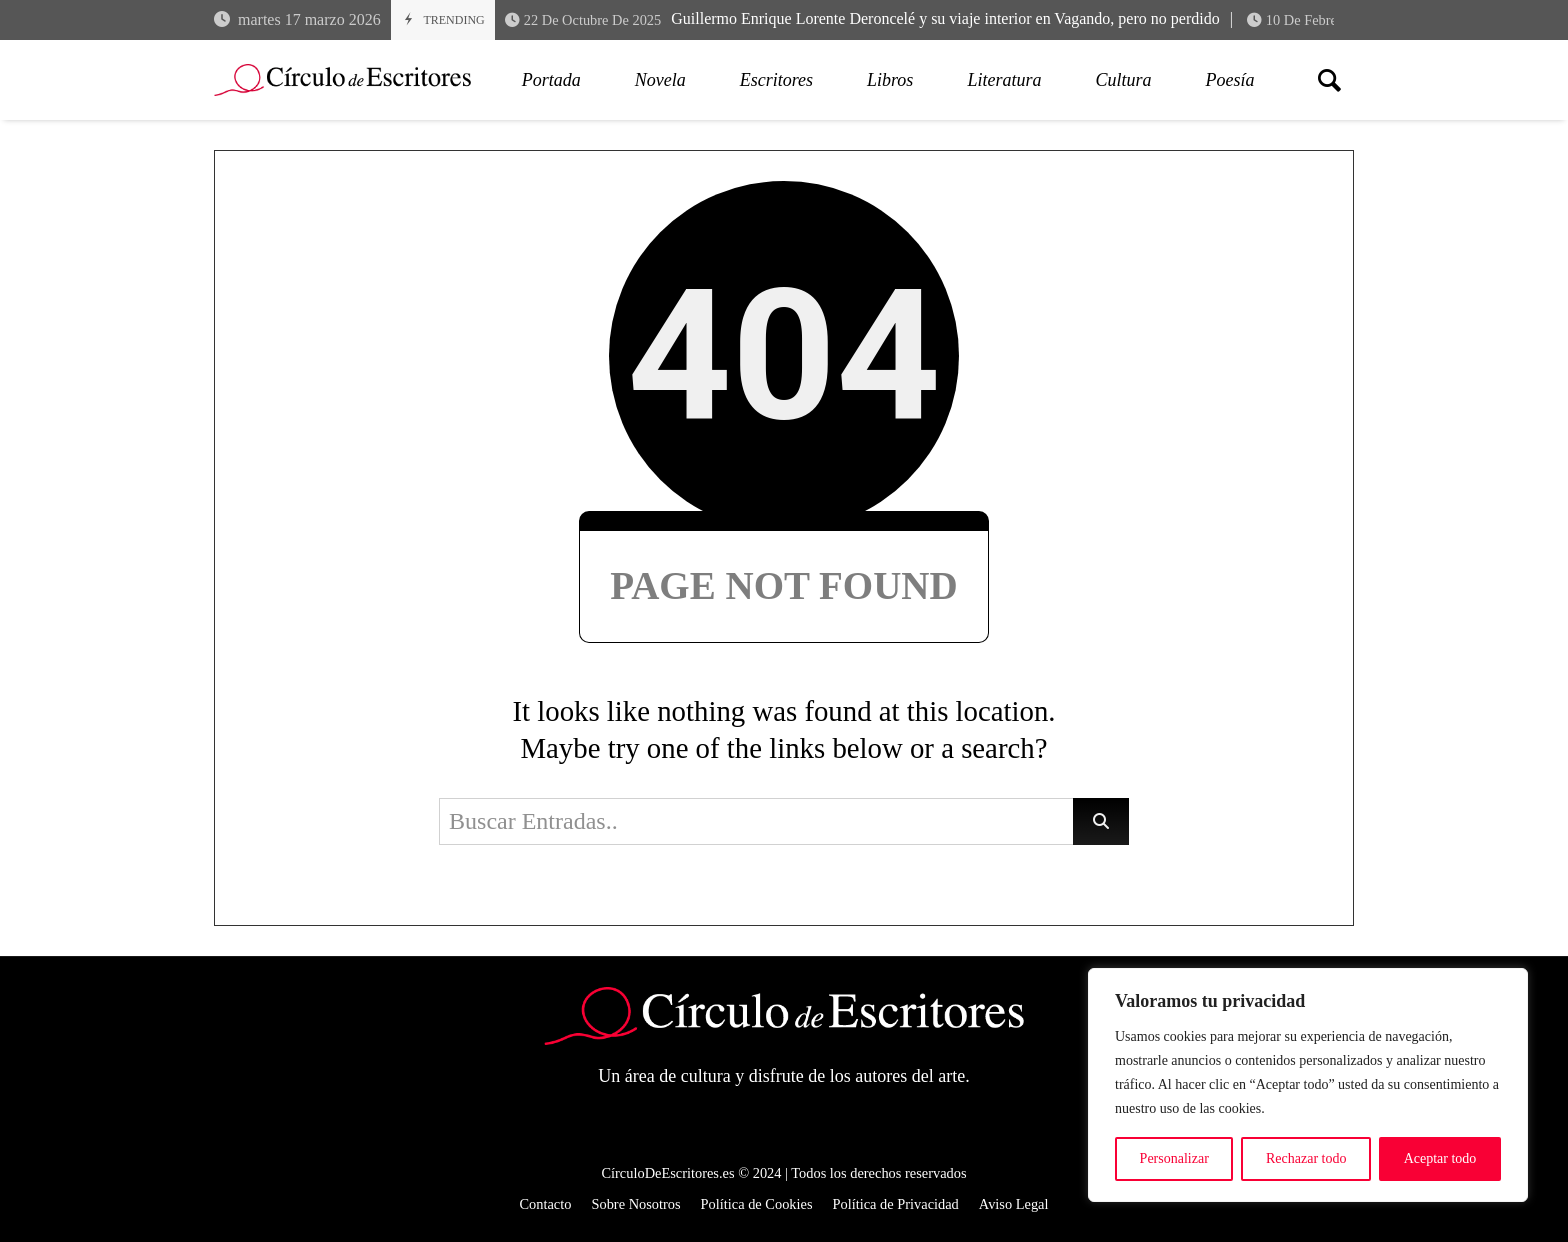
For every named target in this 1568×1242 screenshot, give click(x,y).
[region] (1308, 1085)
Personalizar (1174, 1158)
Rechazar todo (1306, 1158)
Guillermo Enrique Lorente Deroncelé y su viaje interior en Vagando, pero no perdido (862, 19)
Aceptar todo (1440, 1158)
